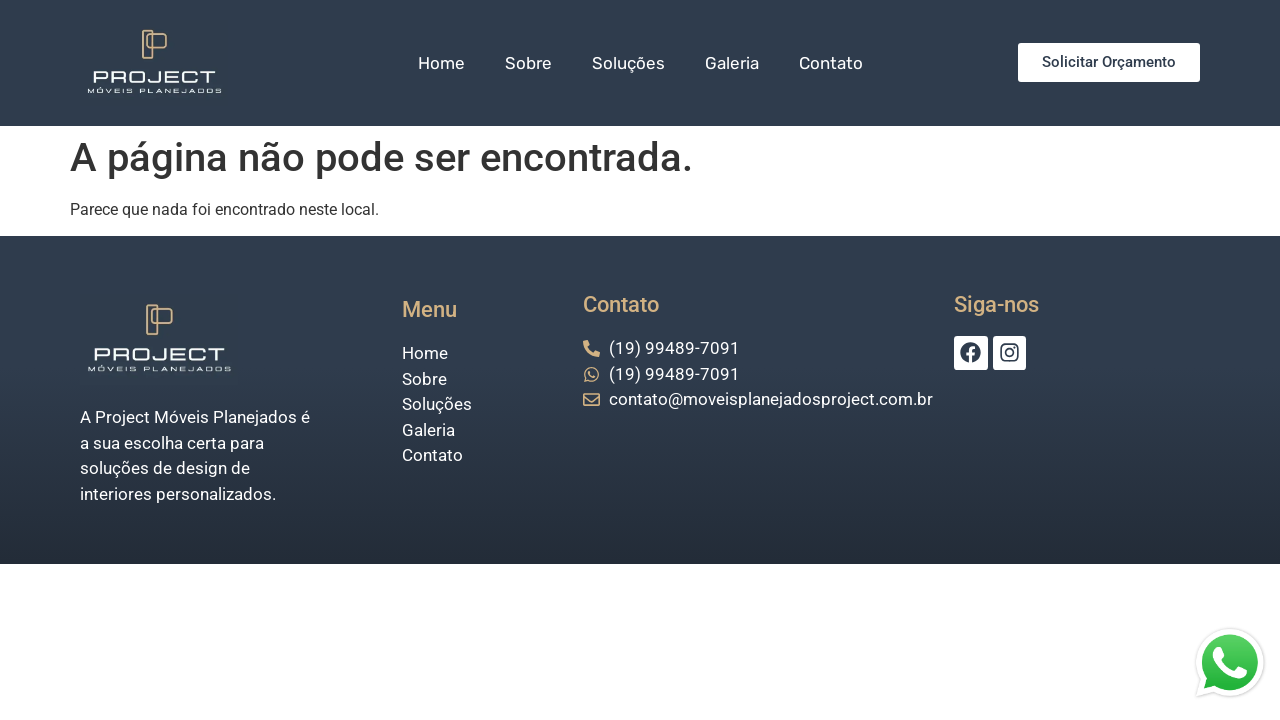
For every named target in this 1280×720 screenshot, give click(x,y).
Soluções (628, 63)
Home (441, 63)
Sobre (528, 63)
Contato (831, 63)
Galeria (732, 63)
